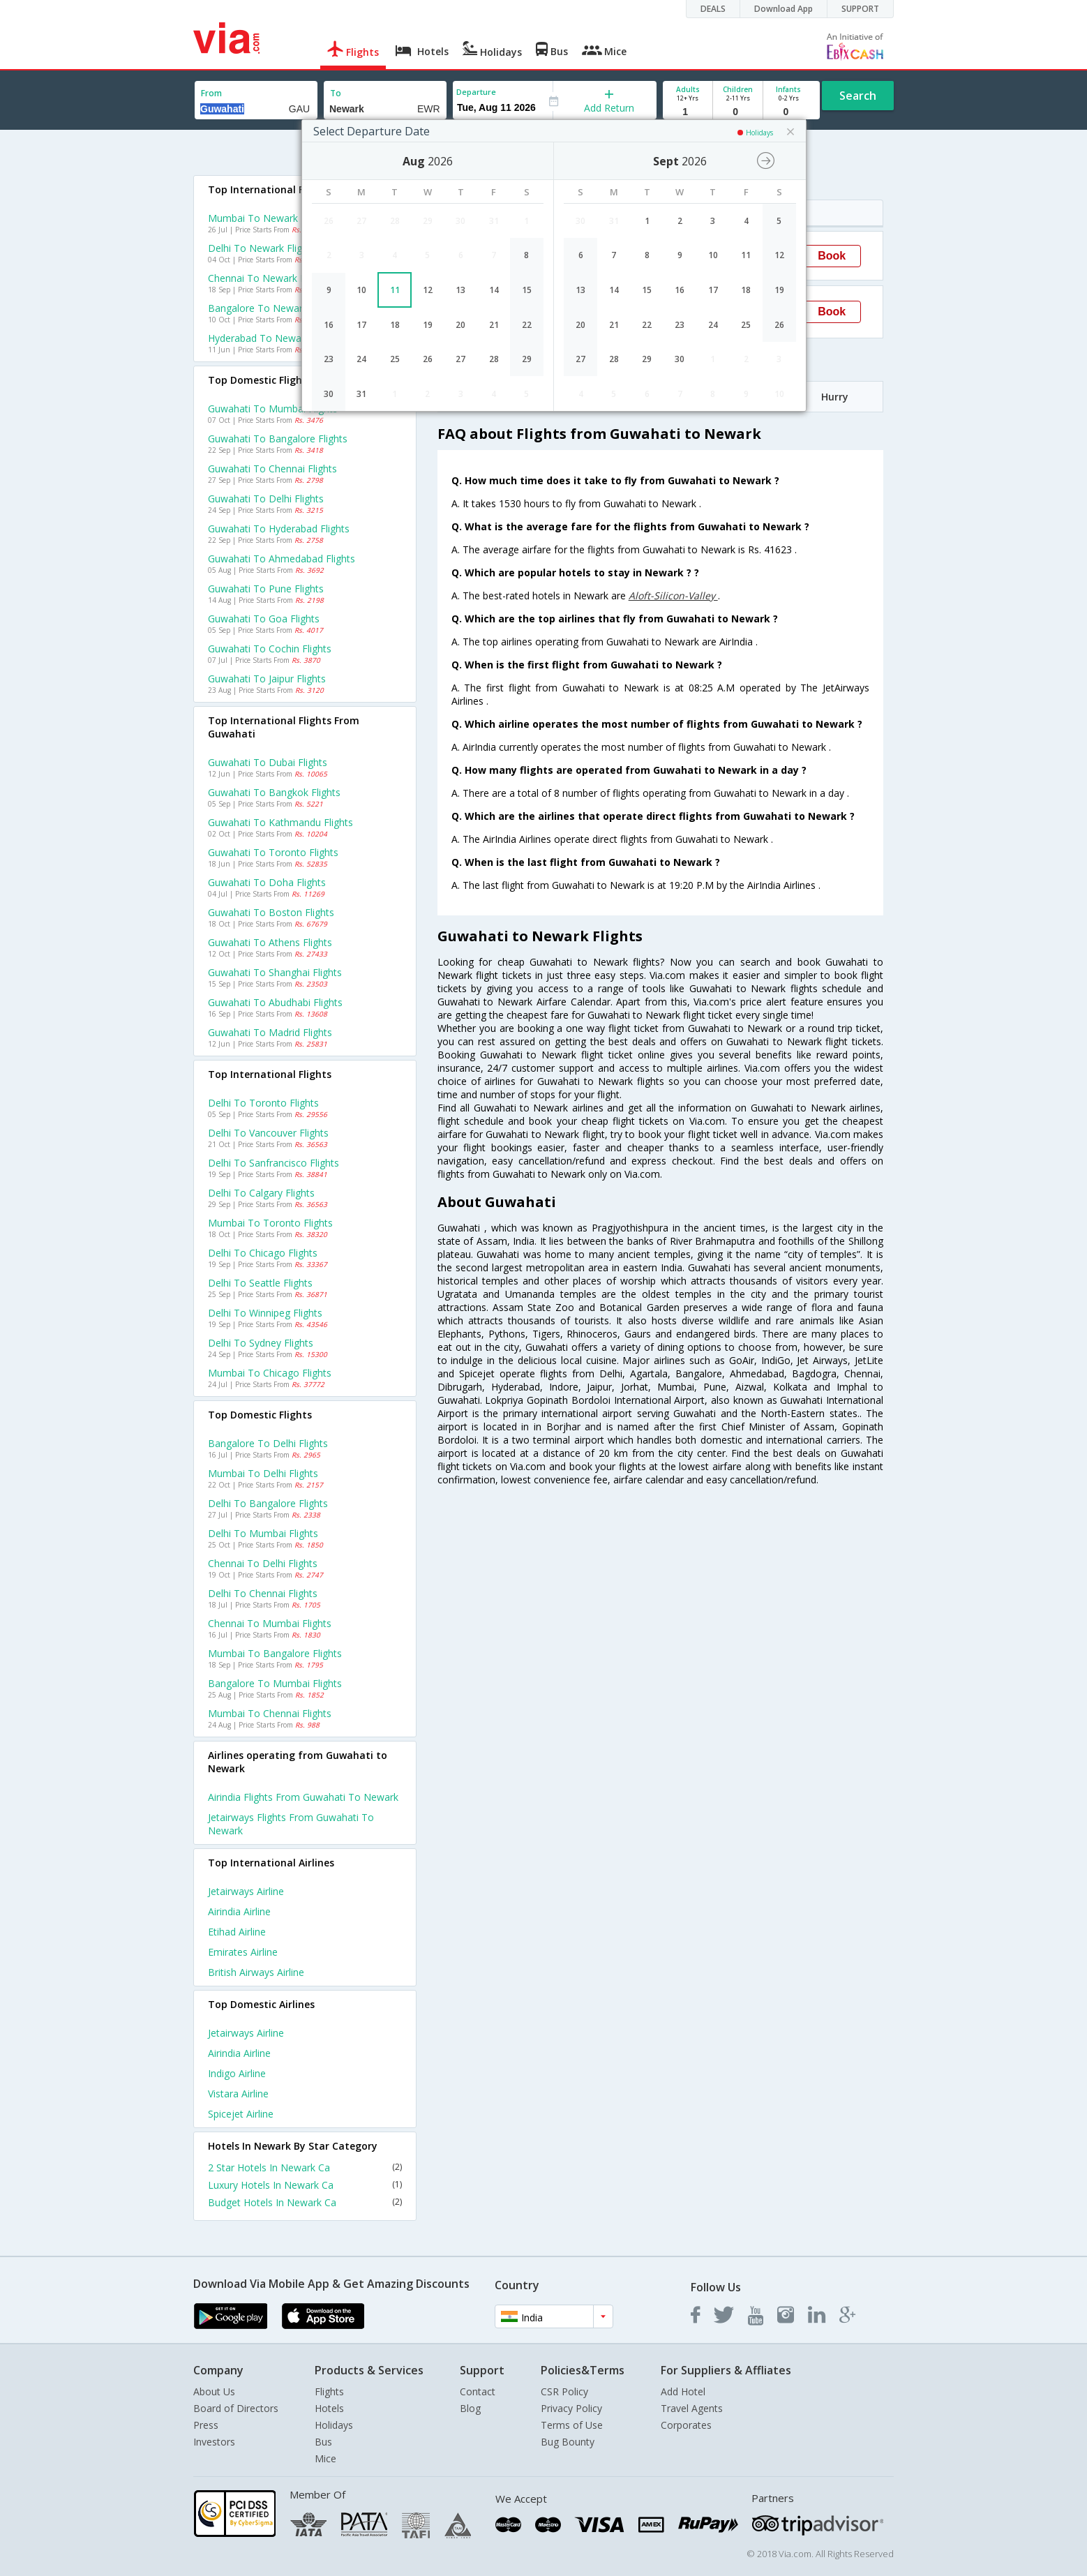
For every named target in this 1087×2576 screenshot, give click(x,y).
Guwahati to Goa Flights (264, 618)
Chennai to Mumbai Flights (269, 1623)
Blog (470, 2408)
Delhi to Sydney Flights (260, 1342)
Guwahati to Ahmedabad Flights (281, 558)
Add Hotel (683, 2391)
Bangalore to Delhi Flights (268, 1443)
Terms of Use (572, 2425)
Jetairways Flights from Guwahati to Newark (291, 1824)
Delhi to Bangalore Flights (268, 1503)
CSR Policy (564, 2391)
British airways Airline (256, 1972)
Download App (783, 9)
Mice (325, 2458)
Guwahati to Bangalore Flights (277, 438)
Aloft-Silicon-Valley (673, 595)
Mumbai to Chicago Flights (269, 1372)
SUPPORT (860, 9)
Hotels (329, 2408)
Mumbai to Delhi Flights (263, 1473)
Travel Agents (692, 2408)
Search (857, 95)
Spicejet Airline (240, 2113)
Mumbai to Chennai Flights (269, 1713)
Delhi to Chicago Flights (262, 1252)
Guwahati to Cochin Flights (269, 648)
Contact (477, 2391)
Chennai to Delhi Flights (262, 1563)
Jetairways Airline (246, 1891)
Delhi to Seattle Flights (260, 1282)
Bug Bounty (567, 2441)
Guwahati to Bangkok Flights (274, 792)
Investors (214, 2441)
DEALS (713, 9)
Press (205, 2425)
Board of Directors (235, 2408)
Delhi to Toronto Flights (263, 1102)
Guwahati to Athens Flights (270, 942)
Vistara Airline (238, 2093)
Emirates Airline (243, 1952)
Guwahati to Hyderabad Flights (279, 528)
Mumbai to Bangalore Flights (275, 1653)
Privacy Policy (571, 2408)
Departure (476, 92)
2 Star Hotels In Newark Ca (305, 2167)
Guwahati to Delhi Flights (266, 498)
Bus (323, 2441)
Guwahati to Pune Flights (266, 588)
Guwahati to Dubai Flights (267, 762)
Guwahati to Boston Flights (271, 912)
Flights (329, 2391)
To (335, 93)
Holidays (334, 2425)
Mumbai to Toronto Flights (270, 1222)
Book (832, 256)
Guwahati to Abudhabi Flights (275, 1002)
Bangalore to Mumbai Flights (275, 1683)
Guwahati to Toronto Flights (273, 852)
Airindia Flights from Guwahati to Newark (303, 1797)
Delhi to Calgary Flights (261, 1192)
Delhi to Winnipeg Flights (265, 1312)
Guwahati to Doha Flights (267, 882)
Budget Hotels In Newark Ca (305, 2202)
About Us (214, 2391)
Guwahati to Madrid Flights (270, 1032)
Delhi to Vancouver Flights (268, 1132)
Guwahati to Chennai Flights (272, 468)
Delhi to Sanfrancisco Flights (273, 1162)
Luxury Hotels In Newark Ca (305, 2185)
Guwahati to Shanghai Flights (275, 972)
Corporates (686, 2425)
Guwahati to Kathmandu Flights (280, 822)
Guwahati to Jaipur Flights (267, 678)
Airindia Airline (239, 1911)
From (211, 93)
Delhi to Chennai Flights (262, 1593)
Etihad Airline (237, 1931)
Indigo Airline (237, 2073)
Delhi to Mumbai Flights (263, 1533)
